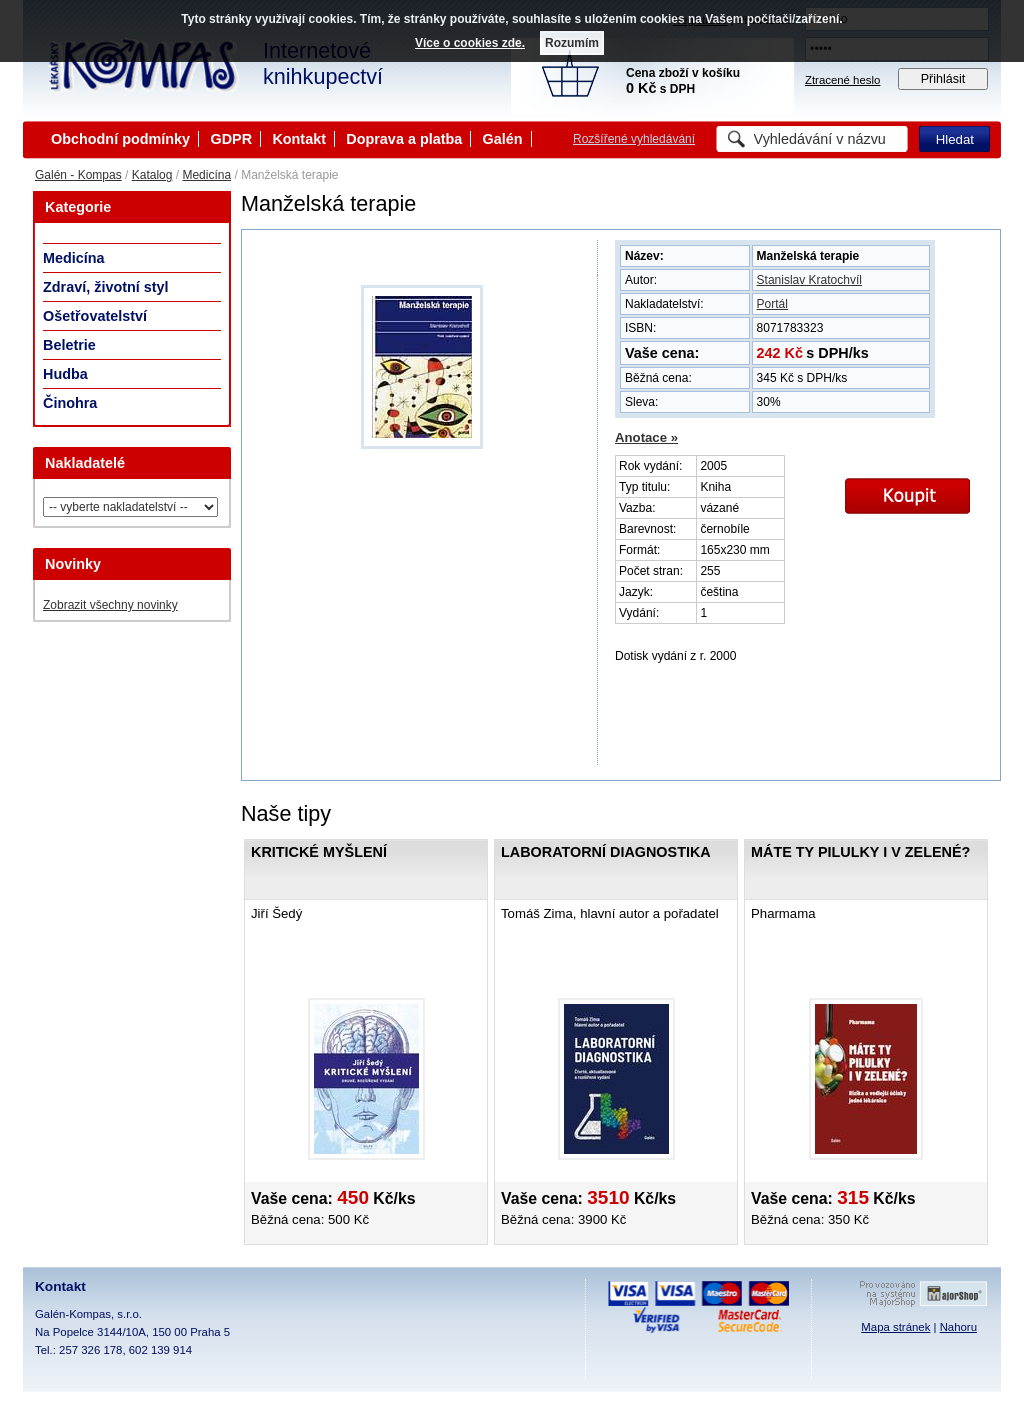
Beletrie (69, 345)
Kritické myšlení (319, 852)
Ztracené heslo (842, 80)
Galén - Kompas (78, 175)
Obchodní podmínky (120, 139)
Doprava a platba (404, 139)
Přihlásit (943, 79)
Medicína (206, 175)
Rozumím (572, 43)
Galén (503, 139)
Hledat (955, 139)
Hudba (65, 374)
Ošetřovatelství (95, 316)
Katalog (152, 175)
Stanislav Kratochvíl (809, 280)
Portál (772, 304)
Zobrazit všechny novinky (110, 605)
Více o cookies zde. (470, 43)
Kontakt (299, 139)
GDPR (231, 139)
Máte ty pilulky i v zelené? (860, 852)
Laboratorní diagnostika (606, 852)
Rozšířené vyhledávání (634, 139)
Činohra (70, 403)
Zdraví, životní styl (106, 287)
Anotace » (646, 437)
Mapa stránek (895, 1327)
